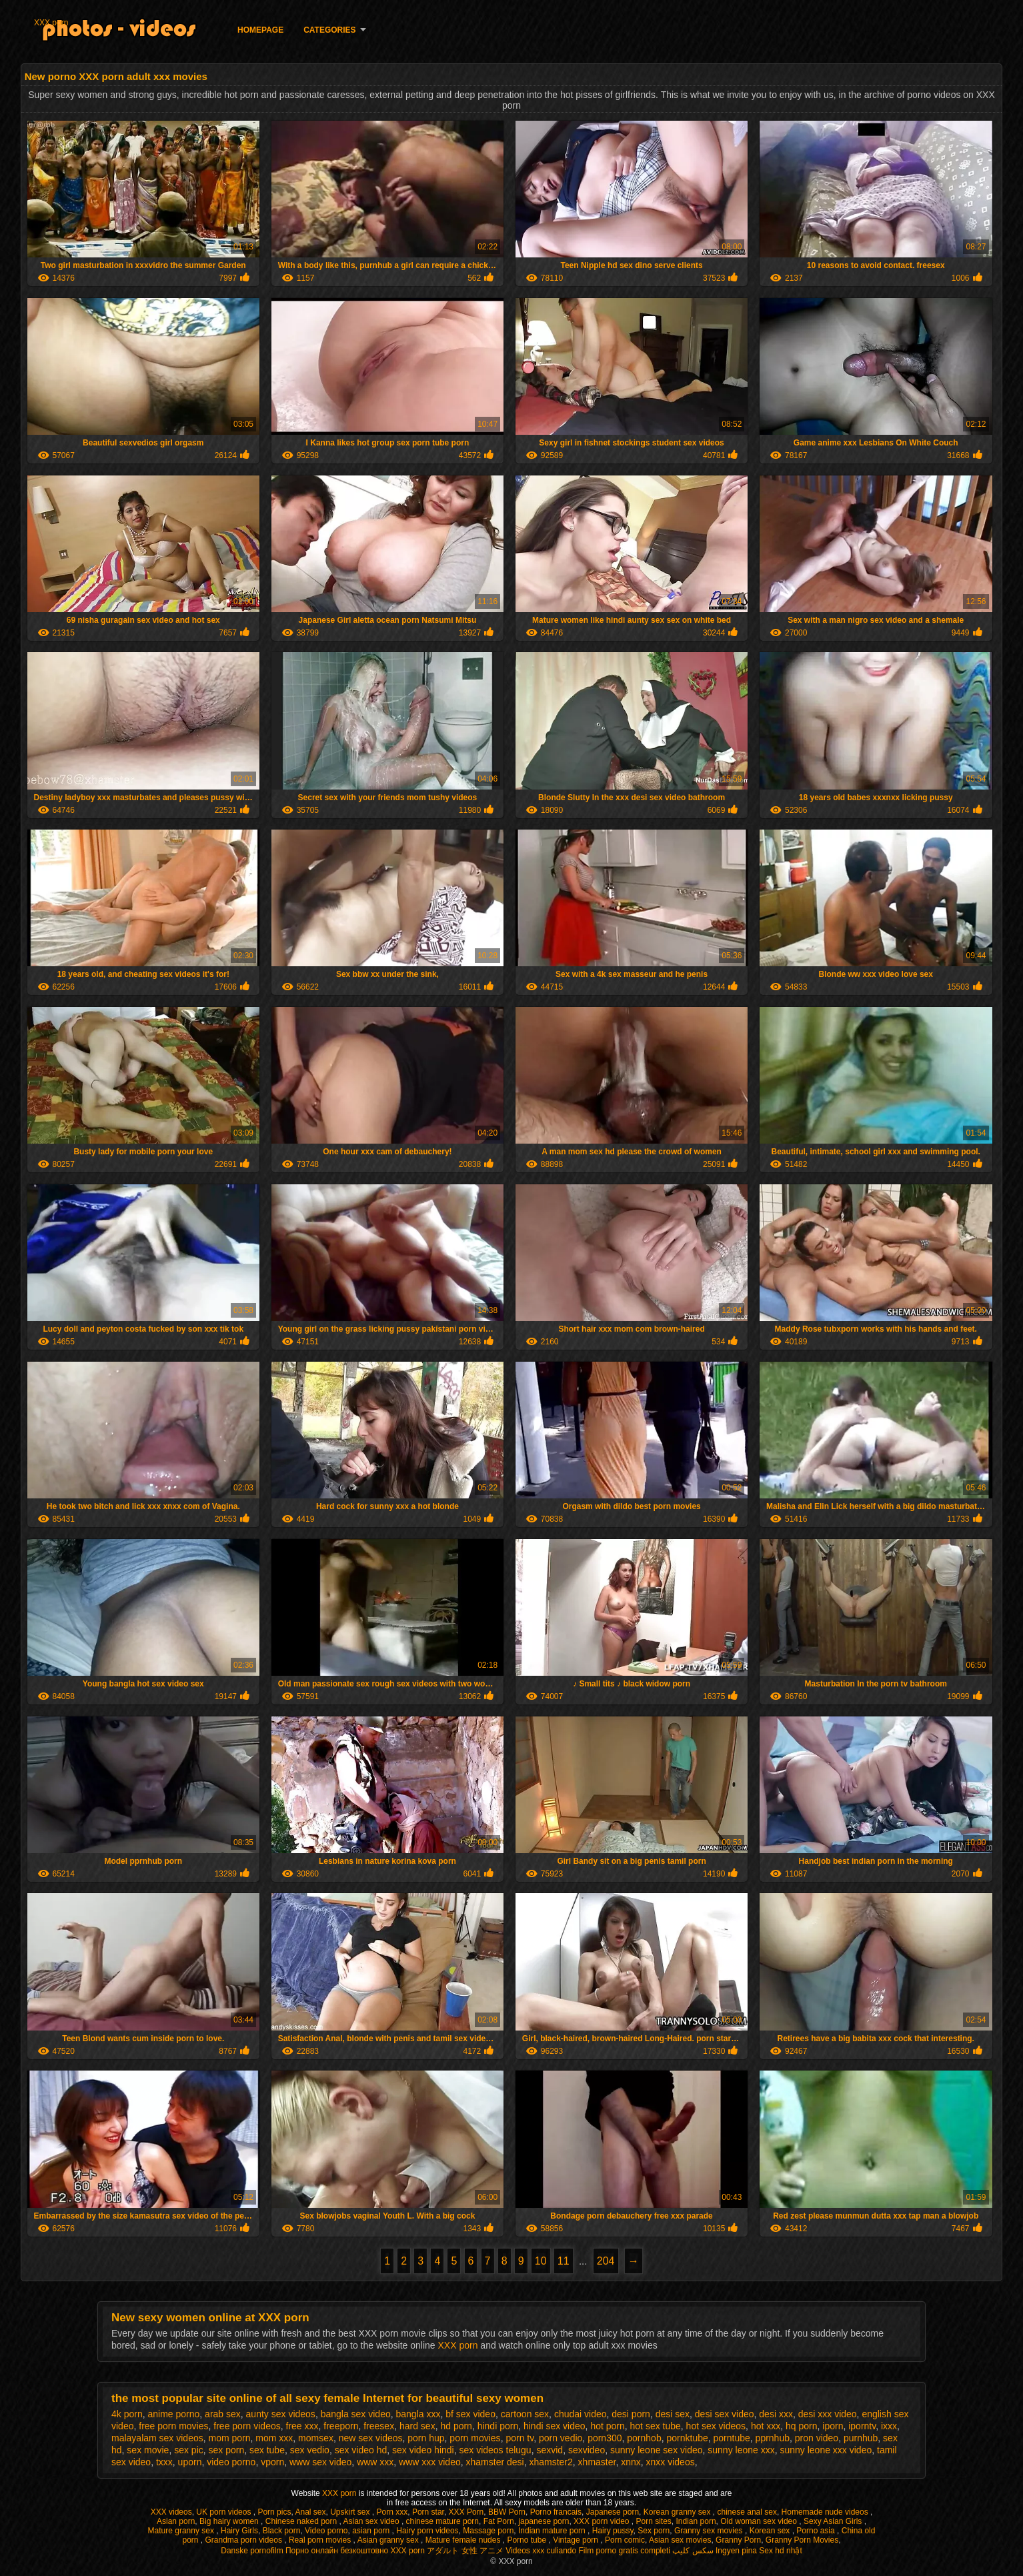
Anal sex (310, 2512)
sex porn (227, 2450)
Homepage (260, 30)
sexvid (549, 2450)
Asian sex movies (680, 2540)
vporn (272, 2462)
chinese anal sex (747, 2512)
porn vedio (560, 2438)
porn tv (519, 2438)
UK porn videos (224, 2512)
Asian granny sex (389, 2540)
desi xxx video (827, 2414)
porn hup (425, 2438)
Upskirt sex (351, 2512)
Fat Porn (498, 2521)
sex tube (267, 2450)
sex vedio (309, 2450)
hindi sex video (555, 2426)
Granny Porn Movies (802, 2540)
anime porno (173, 2414)
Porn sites (653, 2521)
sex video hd (361, 2450)
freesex (378, 2426)
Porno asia (816, 2530)
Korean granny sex (678, 2512)
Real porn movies (321, 2540)
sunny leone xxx (741, 2450)
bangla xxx (418, 2414)
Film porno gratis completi (624, 2550)
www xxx (375, 2462)
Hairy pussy (613, 2530)
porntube (732, 2438)
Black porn (282, 2530)
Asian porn (176, 2521)
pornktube (687, 2438)
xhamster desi (495, 2462)
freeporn (340, 2426)
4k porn (127, 2414)
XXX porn (51, 22)
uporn (190, 2462)
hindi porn (498, 2426)
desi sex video (724, 2414)
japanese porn (543, 2521)
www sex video (320, 2462)
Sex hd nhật (780, 2550)
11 (564, 2261)
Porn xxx (392, 2512)
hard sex (417, 2426)
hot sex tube (655, 2426)
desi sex (673, 2414)
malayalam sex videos (157, 2438)
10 (541, 2261)
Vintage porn (576, 2540)
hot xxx (765, 2426)
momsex (315, 2438)
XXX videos (171, 2512)
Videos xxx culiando (540, 2550)
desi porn (631, 2414)
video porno (231, 2462)
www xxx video (430, 2462)
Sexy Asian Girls (834, 2521)
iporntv (862, 2426)
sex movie (148, 2450)
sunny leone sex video (656, 2450)
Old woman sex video (759, 2521)
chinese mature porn (442, 2521)
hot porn (607, 2426)
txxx (164, 2462)
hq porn (801, 2426)
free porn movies (173, 2426)
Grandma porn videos (244, 2540)
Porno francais (556, 2512)
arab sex (223, 2414)
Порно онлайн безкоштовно (336, 2550)
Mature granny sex (182, 2530)
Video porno (326, 2530)
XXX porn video (603, 2521)
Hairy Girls (239, 2530)
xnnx (631, 2462)
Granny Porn (738, 2540)
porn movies (474, 2438)
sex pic (188, 2450)
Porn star (428, 2512)
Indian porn (696, 2521)
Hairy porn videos (427, 2530)
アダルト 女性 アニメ (465, 2550)
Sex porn (654, 2530)
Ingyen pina (736, 2550)
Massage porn (488, 2530)
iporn (832, 2426)
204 (606, 2261)
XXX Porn (466, 2512)
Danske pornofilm (252, 2550)
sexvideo (586, 2450)
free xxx (302, 2426)
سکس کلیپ (692, 2550)
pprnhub (773, 2438)
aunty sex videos (280, 2414)
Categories (329, 30)
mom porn (230, 2438)
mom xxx (274, 2438)
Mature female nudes (464, 2540)
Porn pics (274, 2512)
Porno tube (527, 2540)
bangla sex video (356, 2414)
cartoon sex (525, 2414)
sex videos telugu (495, 2450)
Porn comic (625, 2540)
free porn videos (246, 2426)
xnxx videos (670, 2462)
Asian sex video (372, 2521)
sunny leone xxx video (826, 2450)
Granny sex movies (709, 2530)
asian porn (371, 2530)
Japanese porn (612, 2512)
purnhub (861, 2438)
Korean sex (771, 2530)
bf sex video (470, 2414)
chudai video (580, 2414)
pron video (816, 2438)
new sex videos (371, 2438)
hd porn (455, 2426)
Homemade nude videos (826, 2512)
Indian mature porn (553, 2530)
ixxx (889, 2426)
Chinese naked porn (302, 2521)
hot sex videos (716, 2426)
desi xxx (776, 2414)
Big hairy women (230, 2521)
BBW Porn (507, 2512)
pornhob (644, 2438)
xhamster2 (550, 2462)
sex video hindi (423, 2450)
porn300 (605, 2438)
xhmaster (597, 2462)
